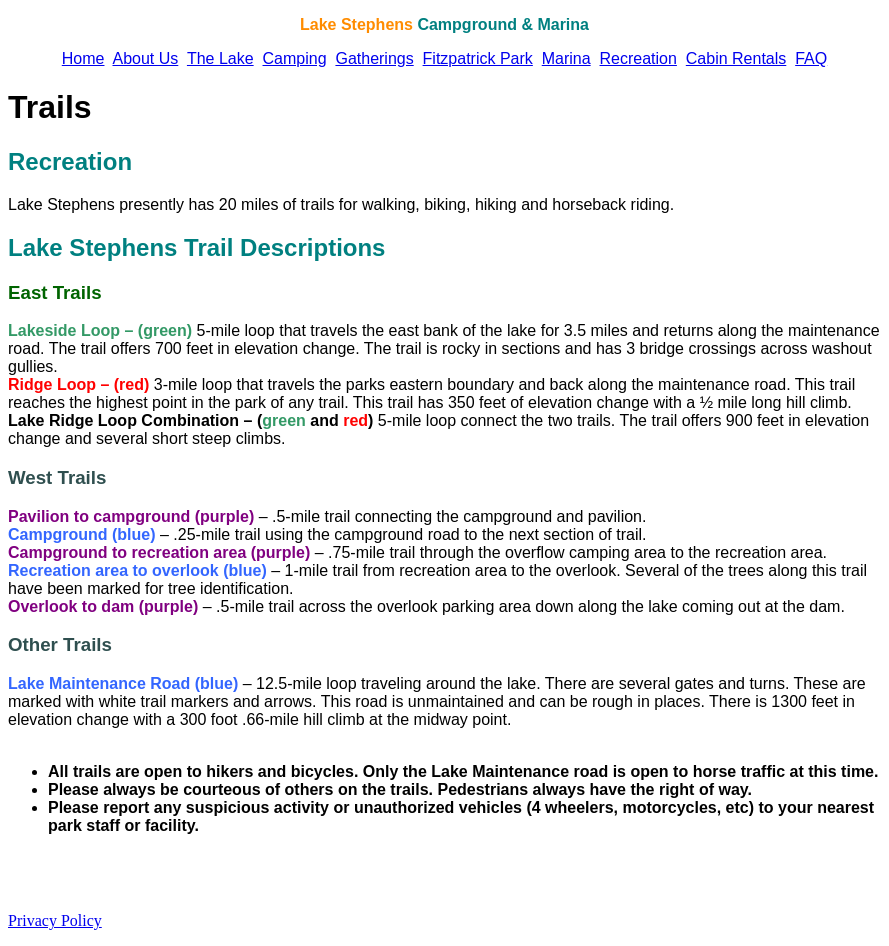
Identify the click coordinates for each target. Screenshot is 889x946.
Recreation (638, 58)
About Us (145, 58)
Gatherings (374, 58)
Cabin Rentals (736, 58)
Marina (566, 58)
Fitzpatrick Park (478, 58)
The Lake (220, 58)
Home (83, 58)
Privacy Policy (55, 920)
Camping (295, 58)
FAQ (811, 58)
